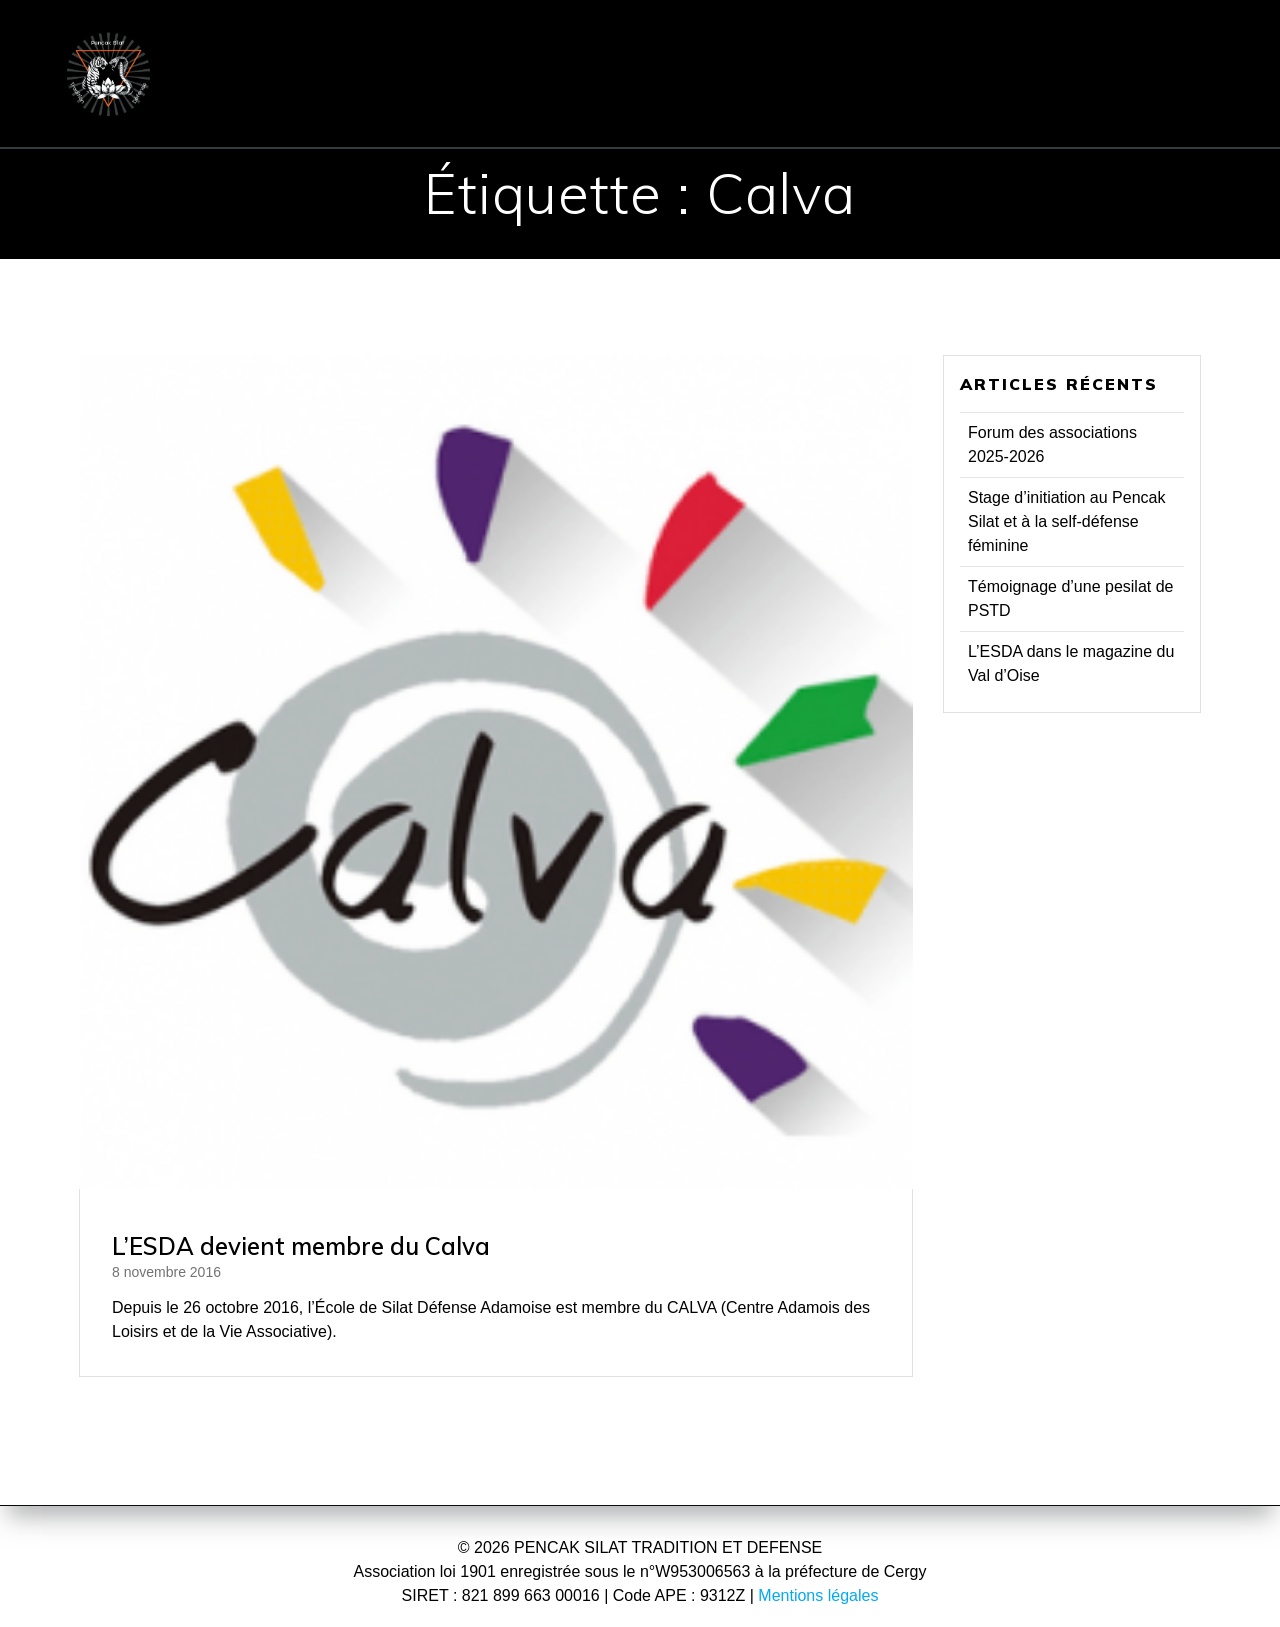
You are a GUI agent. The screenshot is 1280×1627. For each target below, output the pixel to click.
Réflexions (885, 102)
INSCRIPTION (916, 44)
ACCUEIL (305, 44)
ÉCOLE (423, 44)
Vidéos (1013, 102)
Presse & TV (735, 102)
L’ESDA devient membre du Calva (301, 1246)
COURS (758, 44)
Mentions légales (818, 1595)
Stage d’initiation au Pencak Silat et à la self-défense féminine (1066, 521)
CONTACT (1086, 44)
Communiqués (413, 102)
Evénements (576, 102)
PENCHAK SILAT (589, 44)
